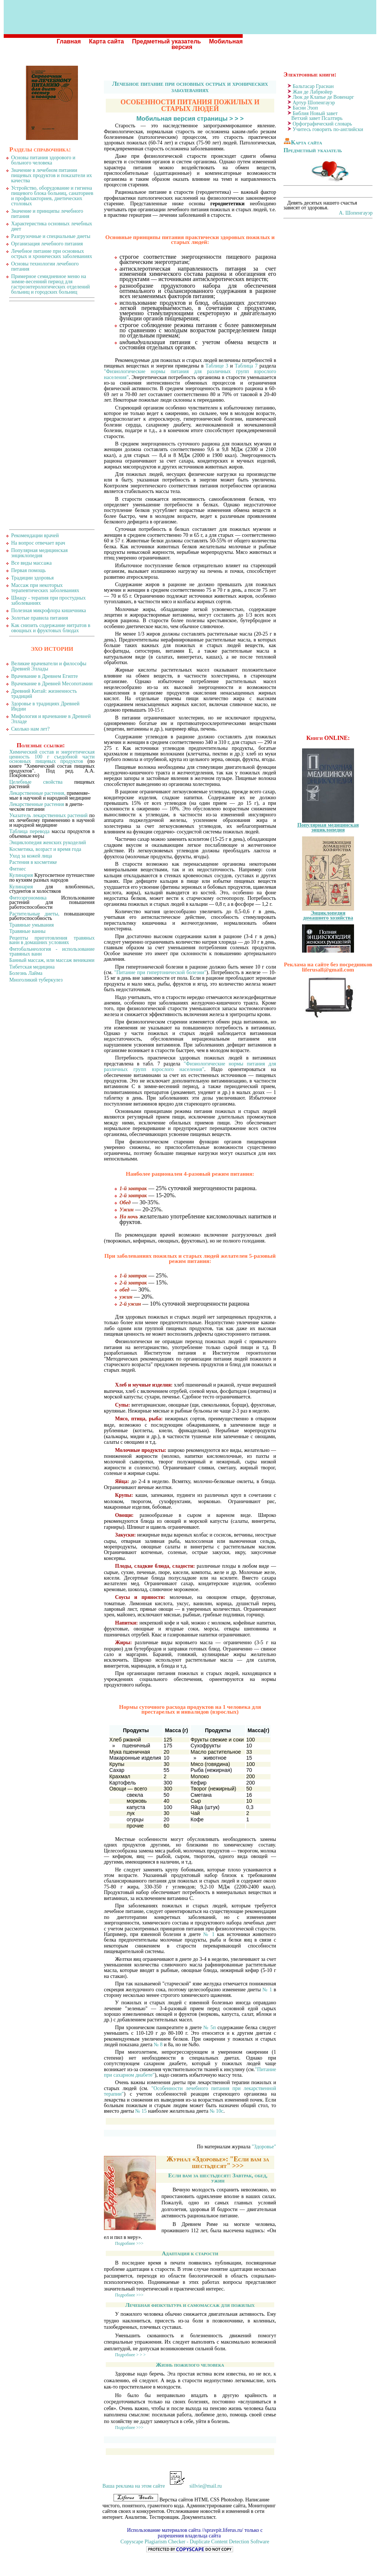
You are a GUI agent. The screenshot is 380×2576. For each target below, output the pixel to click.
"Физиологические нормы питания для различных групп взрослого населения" (190, 1066)
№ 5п (209, 2027)
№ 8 (158, 2044)
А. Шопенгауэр (356, 213)
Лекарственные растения (36, 804)
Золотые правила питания (39, 618)
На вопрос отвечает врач (38, 543)
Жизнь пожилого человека (190, 2364)
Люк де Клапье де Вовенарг (323, 97)
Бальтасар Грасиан (313, 86)
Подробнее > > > (130, 2355)
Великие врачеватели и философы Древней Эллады (48, 666)
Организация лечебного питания (47, 244)
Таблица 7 (246, 366)
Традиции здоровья (32, 578)
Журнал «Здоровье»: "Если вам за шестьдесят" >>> (218, 2162)
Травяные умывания (31, 925)
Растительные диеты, (34, 914)
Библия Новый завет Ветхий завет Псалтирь (313, 116)
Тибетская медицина (32, 967)
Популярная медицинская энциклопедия (39, 553)
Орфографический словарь (322, 124)
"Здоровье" (264, 2146)
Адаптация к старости (190, 2253)
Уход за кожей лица (30, 856)
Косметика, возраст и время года (45, 849)
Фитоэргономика (27, 898)
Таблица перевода (29, 831)
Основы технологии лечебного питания (45, 266)
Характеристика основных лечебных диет (51, 226)
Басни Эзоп (305, 108)
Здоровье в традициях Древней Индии (45, 706)
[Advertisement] (52, 415)
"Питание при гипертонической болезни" (160, 972)
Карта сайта (106, 41)
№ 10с (216, 2111)
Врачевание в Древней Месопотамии (51, 683)
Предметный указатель (166, 41)
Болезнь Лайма (25, 973)
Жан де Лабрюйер (312, 92)
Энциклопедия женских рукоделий (47, 842)
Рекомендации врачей (35, 535)
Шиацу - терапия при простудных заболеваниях (48, 600)
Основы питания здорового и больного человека (43, 160)
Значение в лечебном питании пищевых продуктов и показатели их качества (51, 175)
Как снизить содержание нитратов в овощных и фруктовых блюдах (50, 628)
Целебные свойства (35, 782)
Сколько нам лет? (30, 729)
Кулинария (21, 875)
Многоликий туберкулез (36, 980)
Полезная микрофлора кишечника (48, 610)
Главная (69, 41)
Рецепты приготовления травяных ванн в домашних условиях (52, 940)
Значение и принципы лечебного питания (47, 213)
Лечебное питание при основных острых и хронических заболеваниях (190, 87)
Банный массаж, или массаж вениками (51, 960)
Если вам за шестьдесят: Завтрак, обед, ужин (217, 2178)
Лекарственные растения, (37, 793)
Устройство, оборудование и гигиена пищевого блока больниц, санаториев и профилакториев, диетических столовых (52, 195)
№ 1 (208, 1934)
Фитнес (17, 869)
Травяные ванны (27, 931)
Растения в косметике (33, 862)
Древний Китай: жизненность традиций (44, 693)
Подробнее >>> (129, 2243)
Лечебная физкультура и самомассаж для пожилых (190, 2305)
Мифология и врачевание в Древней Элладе (51, 719)
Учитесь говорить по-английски (328, 129)
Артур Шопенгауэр (314, 102)
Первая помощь (28, 570)
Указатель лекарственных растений (48, 815)
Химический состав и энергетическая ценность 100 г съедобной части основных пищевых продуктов (52, 756)
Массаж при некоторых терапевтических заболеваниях (45, 587)
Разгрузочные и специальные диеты (50, 236)
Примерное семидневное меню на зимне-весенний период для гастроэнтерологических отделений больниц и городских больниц (50, 284)
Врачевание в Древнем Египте (44, 676)
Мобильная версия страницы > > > (189, 118)
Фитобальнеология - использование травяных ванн (52, 951)
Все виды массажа (31, 563)
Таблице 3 (217, 366)
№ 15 (141, 2111)
